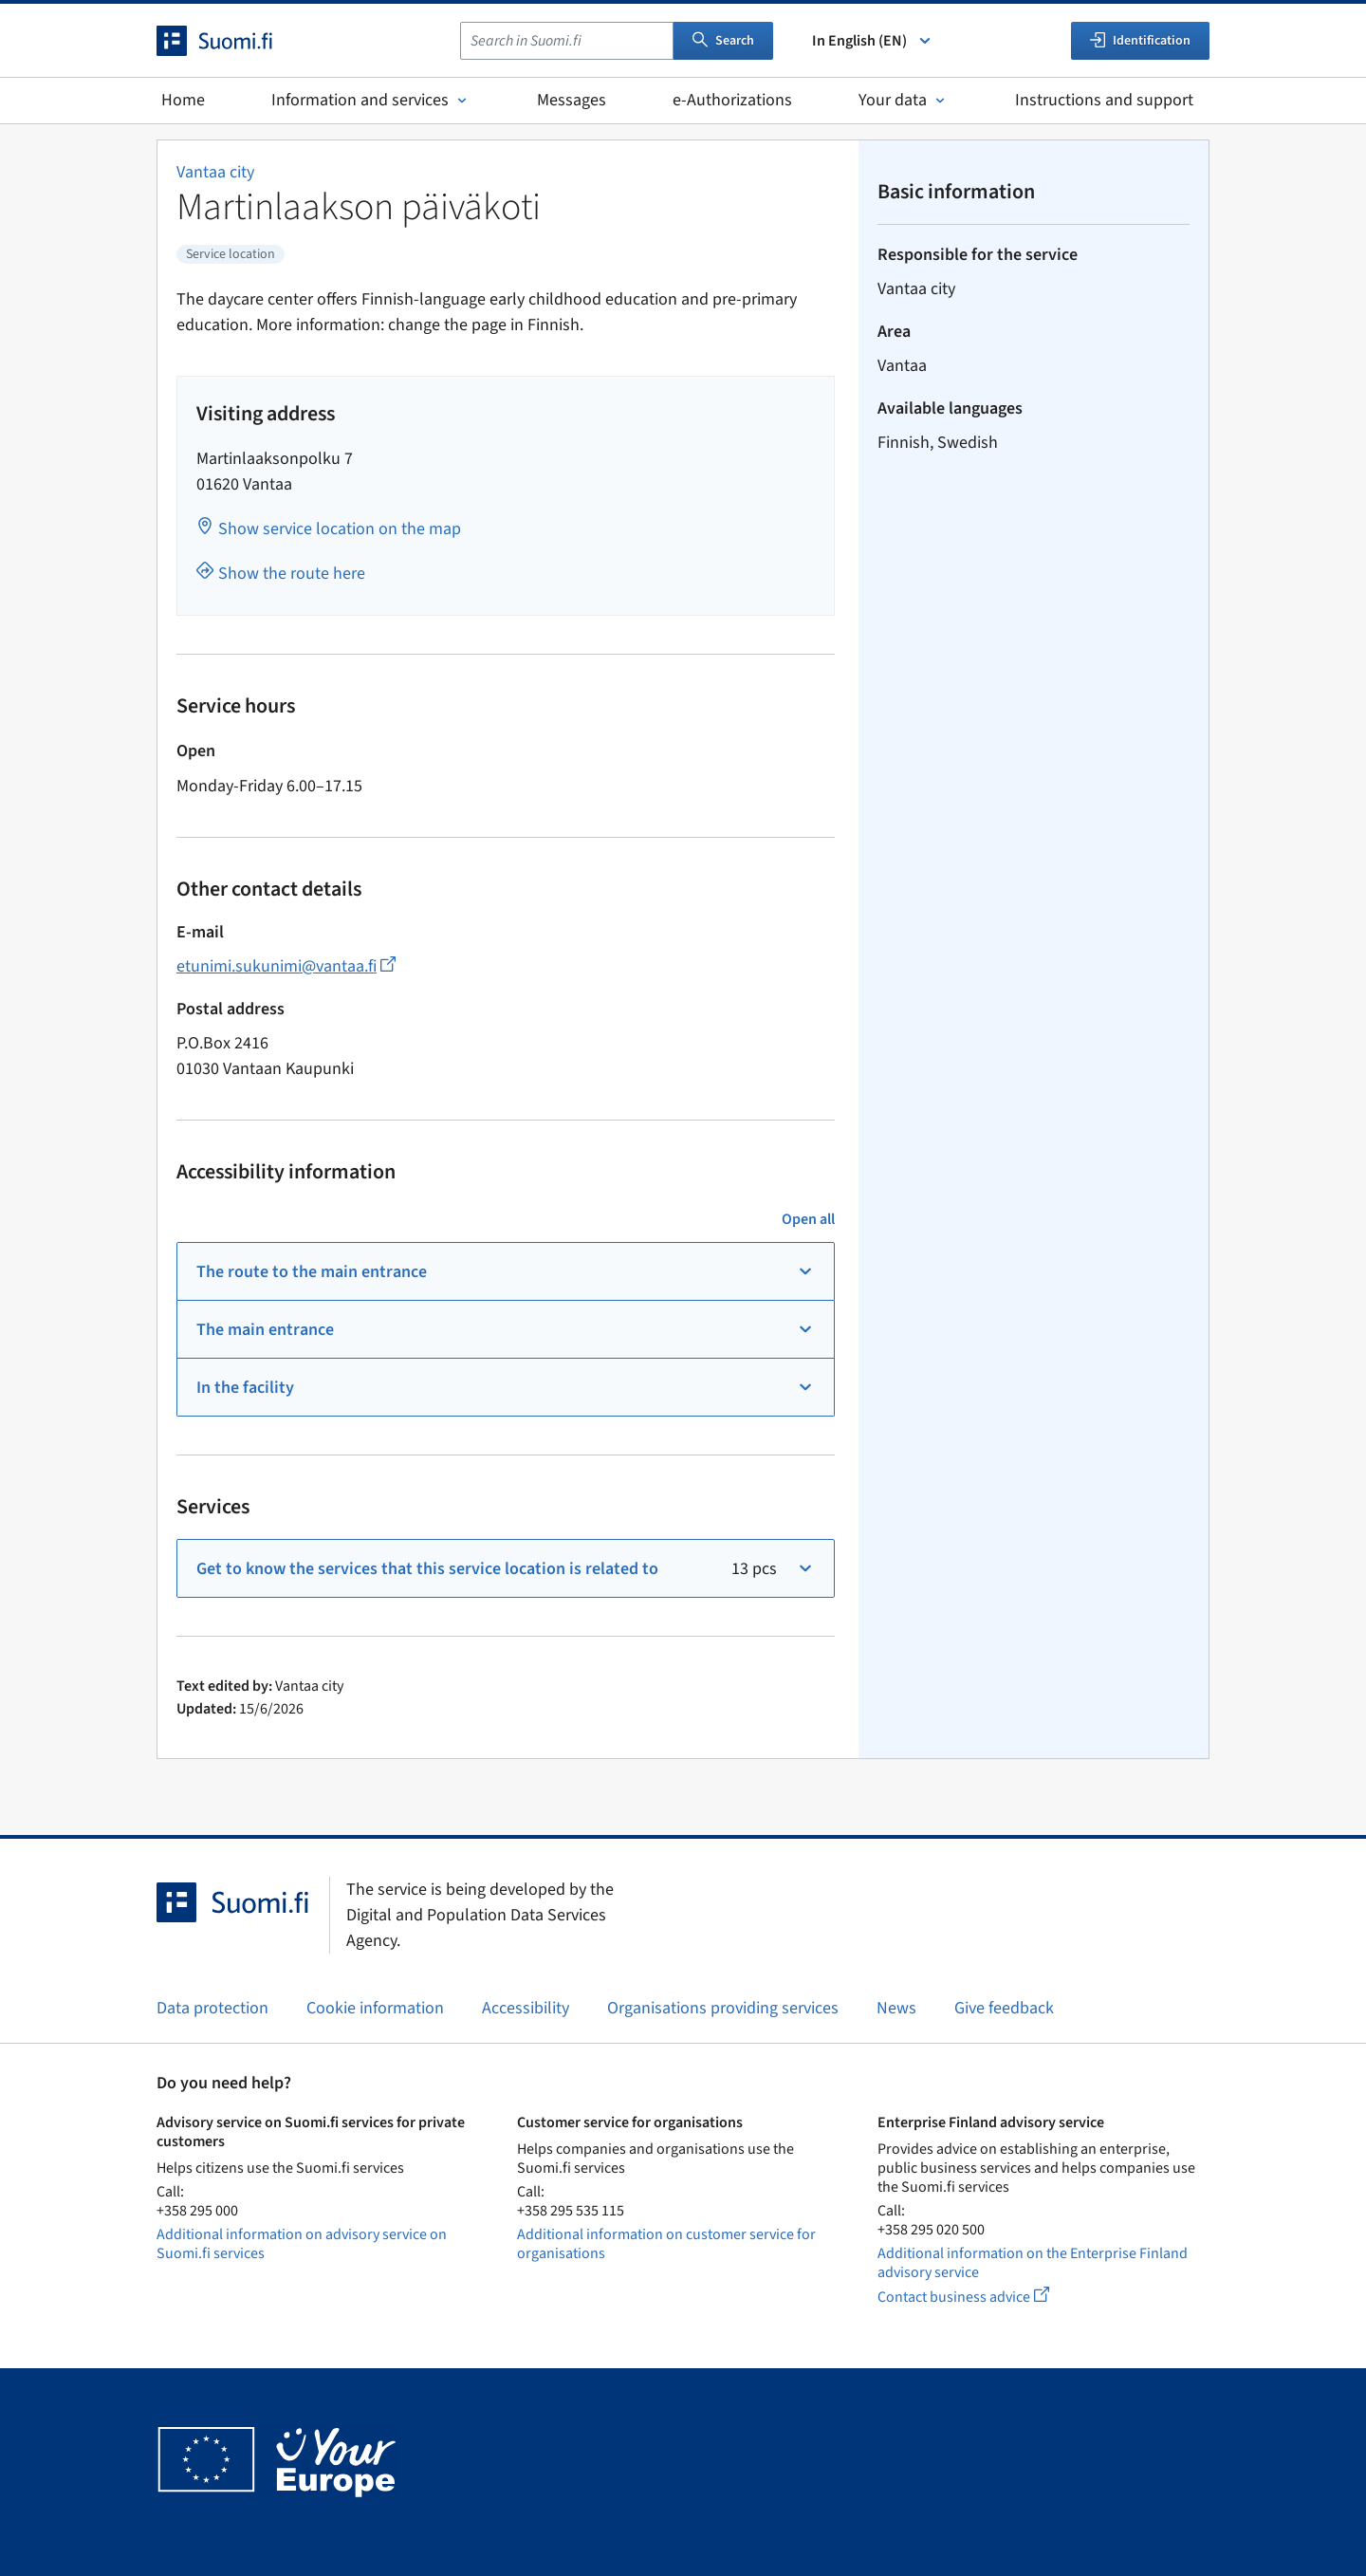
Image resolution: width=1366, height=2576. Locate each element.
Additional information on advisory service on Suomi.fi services (302, 2244)
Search (723, 40)
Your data (903, 100)
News (896, 2008)
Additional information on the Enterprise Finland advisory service (1032, 2263)
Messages (571, 100)
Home (183, 100)
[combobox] (567, 41)
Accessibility (525, 2008)
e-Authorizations (732, 100)
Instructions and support (1104, 100)
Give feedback (1004, 2008)
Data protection (212, 2008)
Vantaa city (215, 172)
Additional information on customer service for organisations (666, 2244)
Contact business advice (980, 2297)
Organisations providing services (723, 2008)
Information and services (371, 100)
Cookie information (375, 2008)
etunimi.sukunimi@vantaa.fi (286, 966)
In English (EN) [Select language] (872, 40)
